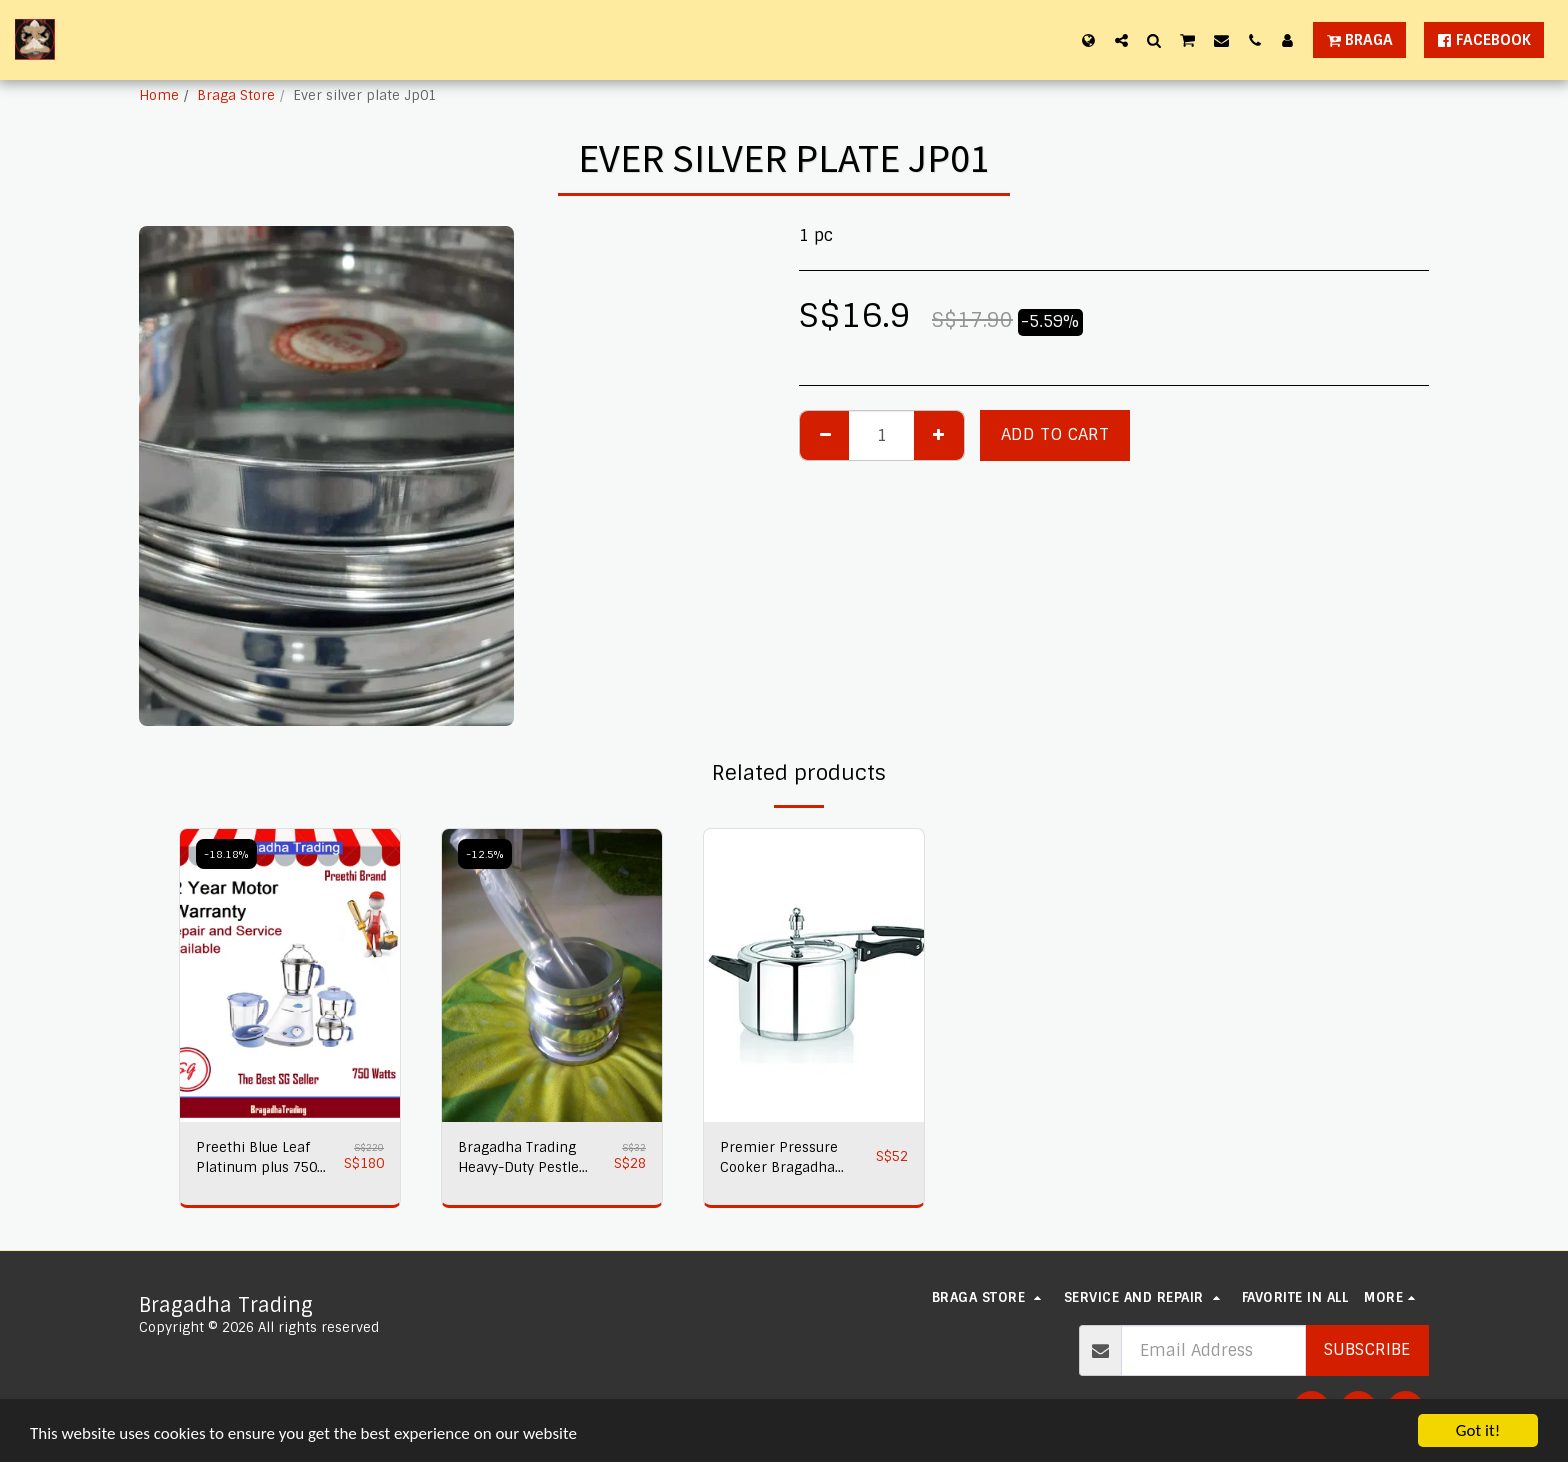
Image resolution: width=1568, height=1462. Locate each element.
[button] (1121, 40)
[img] (290, 975)
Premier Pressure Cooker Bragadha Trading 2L (779, 1158)
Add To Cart (1055, 434)
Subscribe (1367, 1349)
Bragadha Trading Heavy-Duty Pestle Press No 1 (518, 1158)
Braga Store (236, 95)
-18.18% (226, 854)
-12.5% (485, 854)
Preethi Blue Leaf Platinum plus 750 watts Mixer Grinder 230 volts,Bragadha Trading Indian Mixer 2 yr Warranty (264, 1158)
